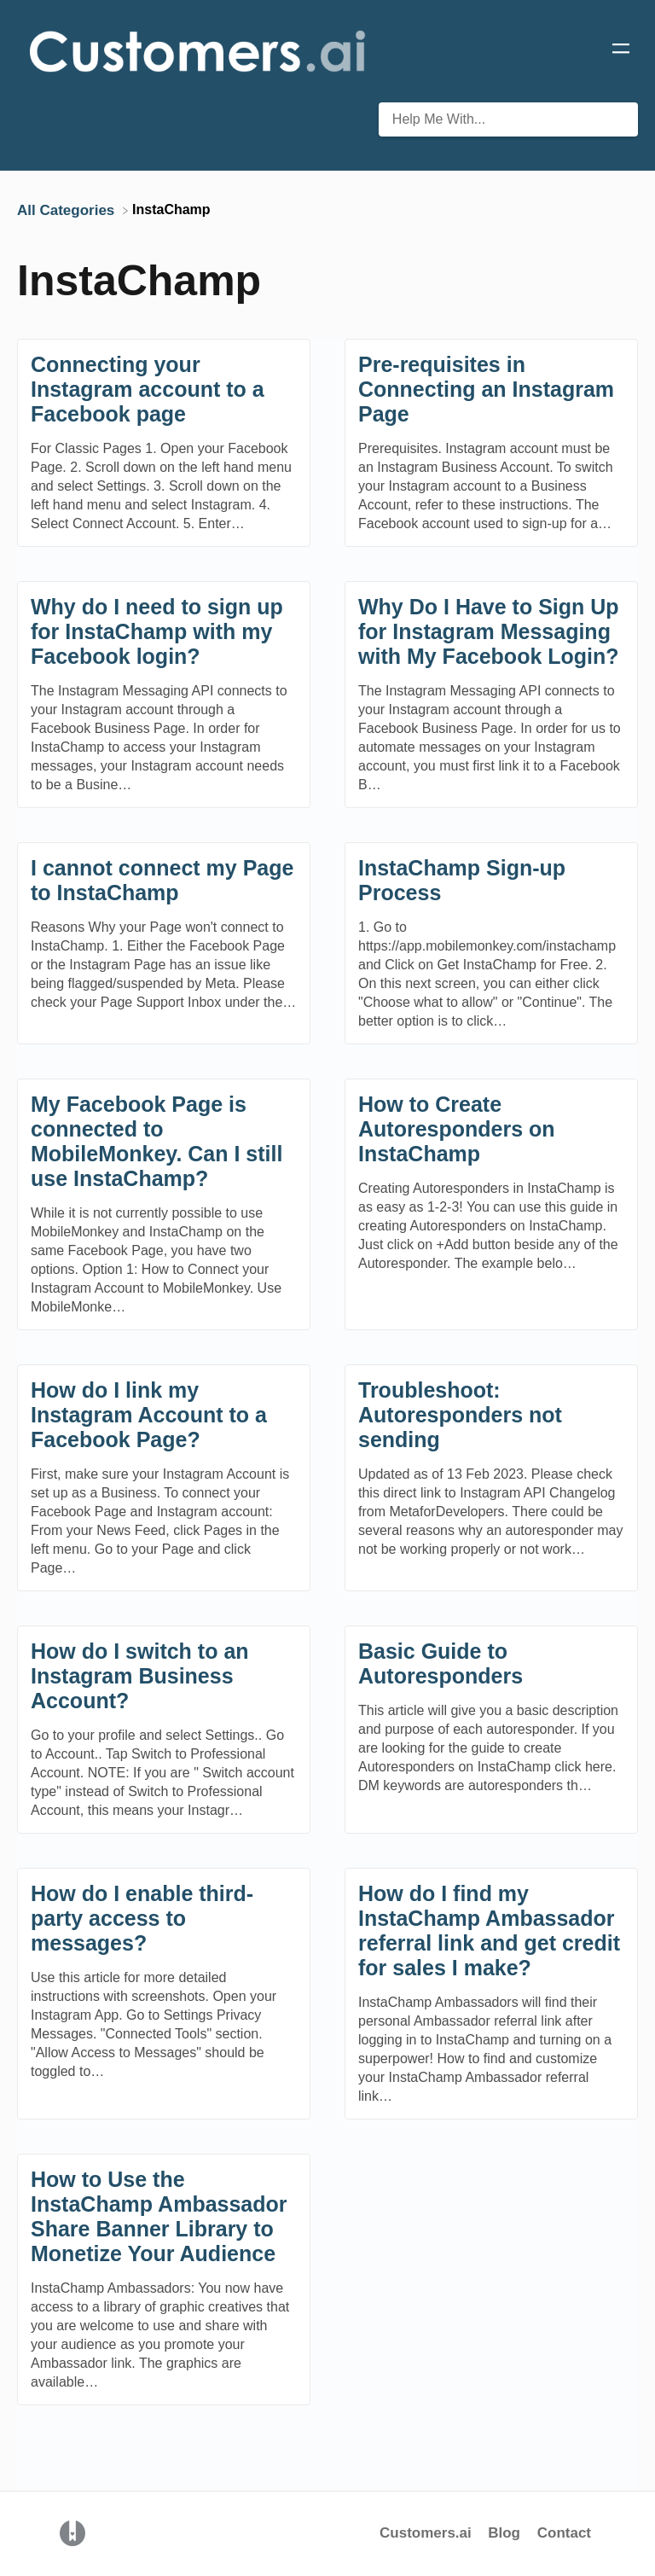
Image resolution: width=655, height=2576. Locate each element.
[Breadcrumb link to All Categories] (68, 209)
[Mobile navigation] (620, 51)
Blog (506, 2533)
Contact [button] (564, 2533)
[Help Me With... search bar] (508, 119)
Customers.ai (426, 2533)
